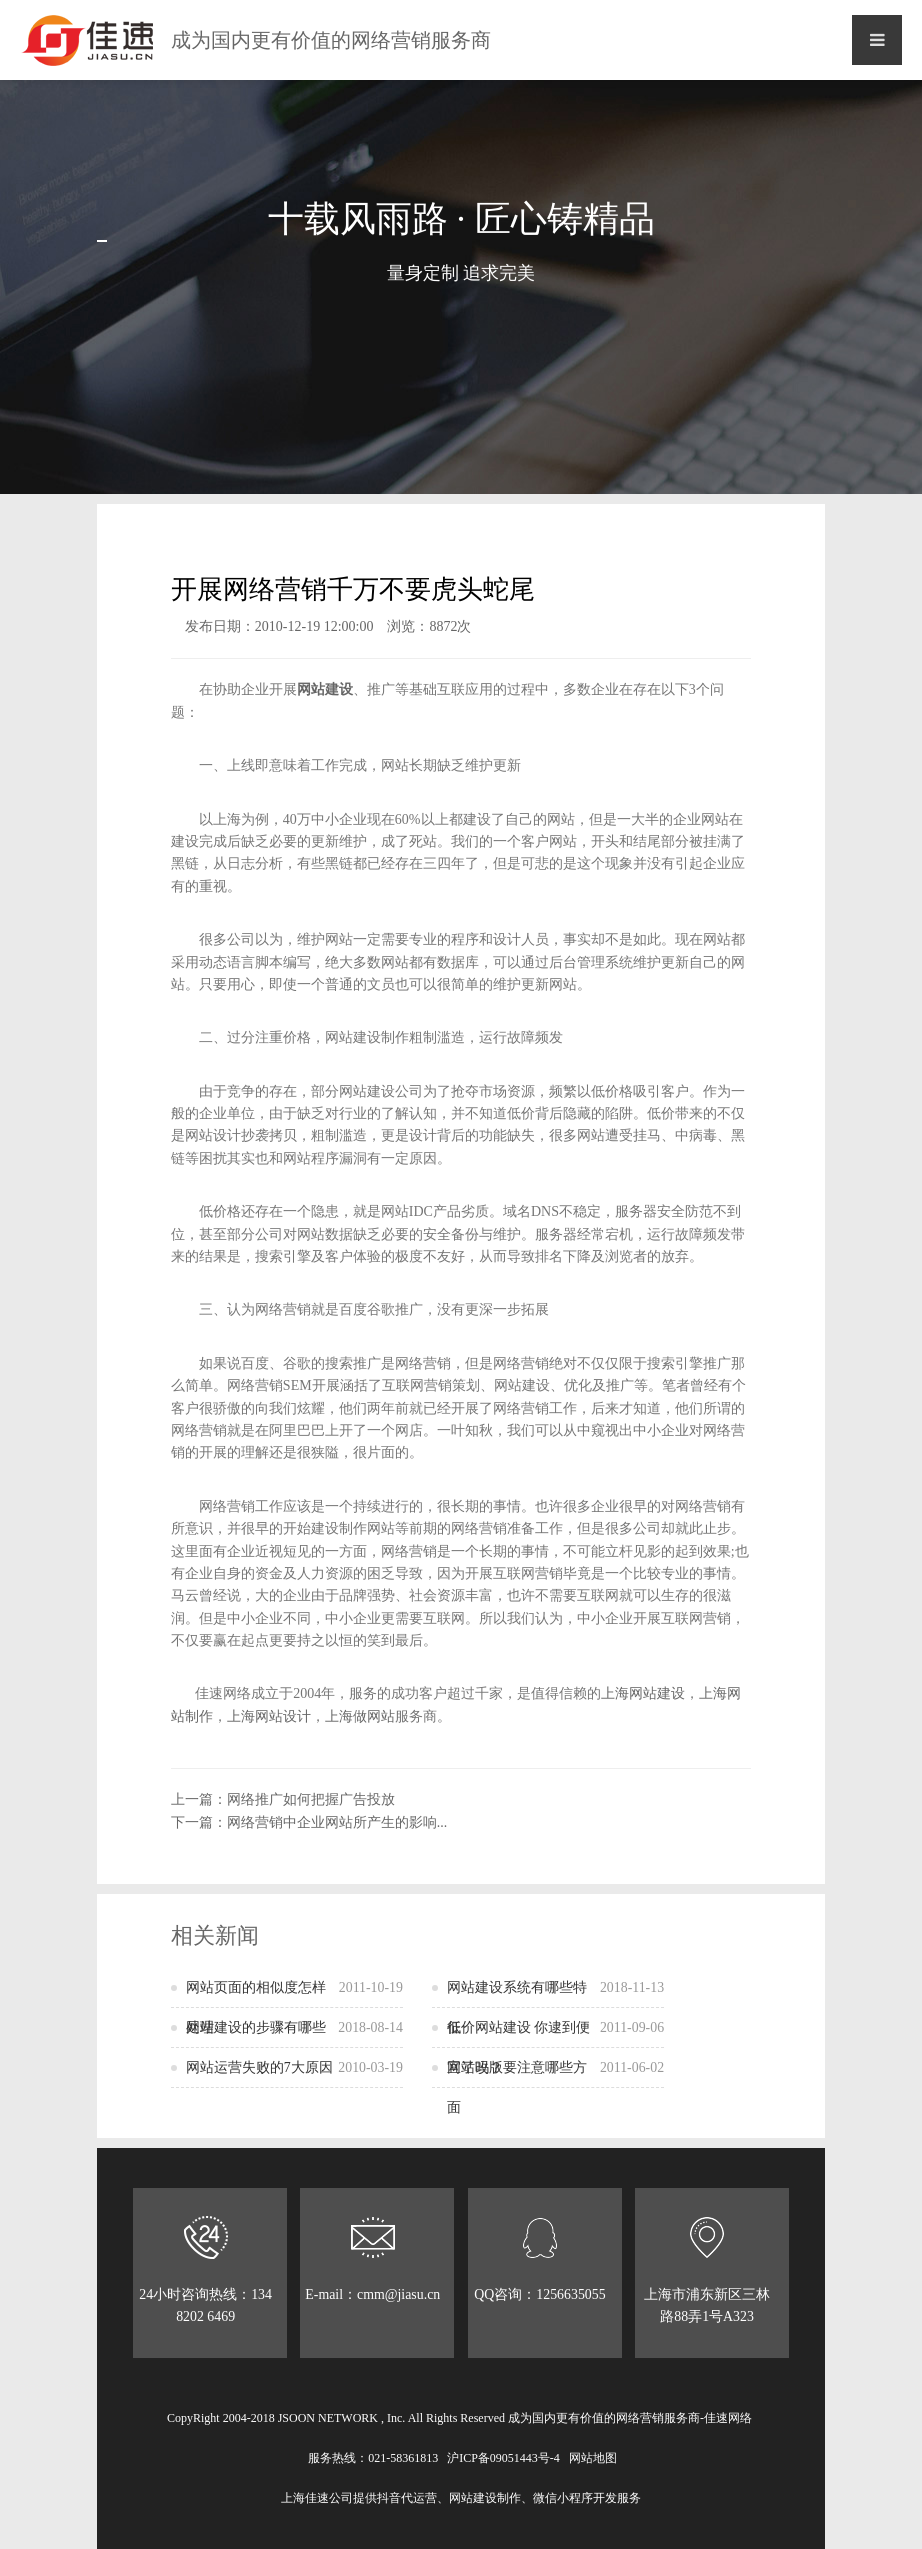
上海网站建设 (643, 1693)
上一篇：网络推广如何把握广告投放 (283, 1799)
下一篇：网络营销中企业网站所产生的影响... (309, 1822)
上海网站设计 (269, 1716)
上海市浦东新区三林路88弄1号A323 (707, 2270)
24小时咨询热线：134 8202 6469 (205, 2270)
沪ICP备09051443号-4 (503, 2458)
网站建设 (325, 689)
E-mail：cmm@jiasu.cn (373, 2270)
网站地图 (593, 2458)
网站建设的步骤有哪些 (294, 2028)
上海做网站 (360, 1716)
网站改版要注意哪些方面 (555, 2081)
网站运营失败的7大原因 (294, 2068)
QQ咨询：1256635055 (540, 2259)
